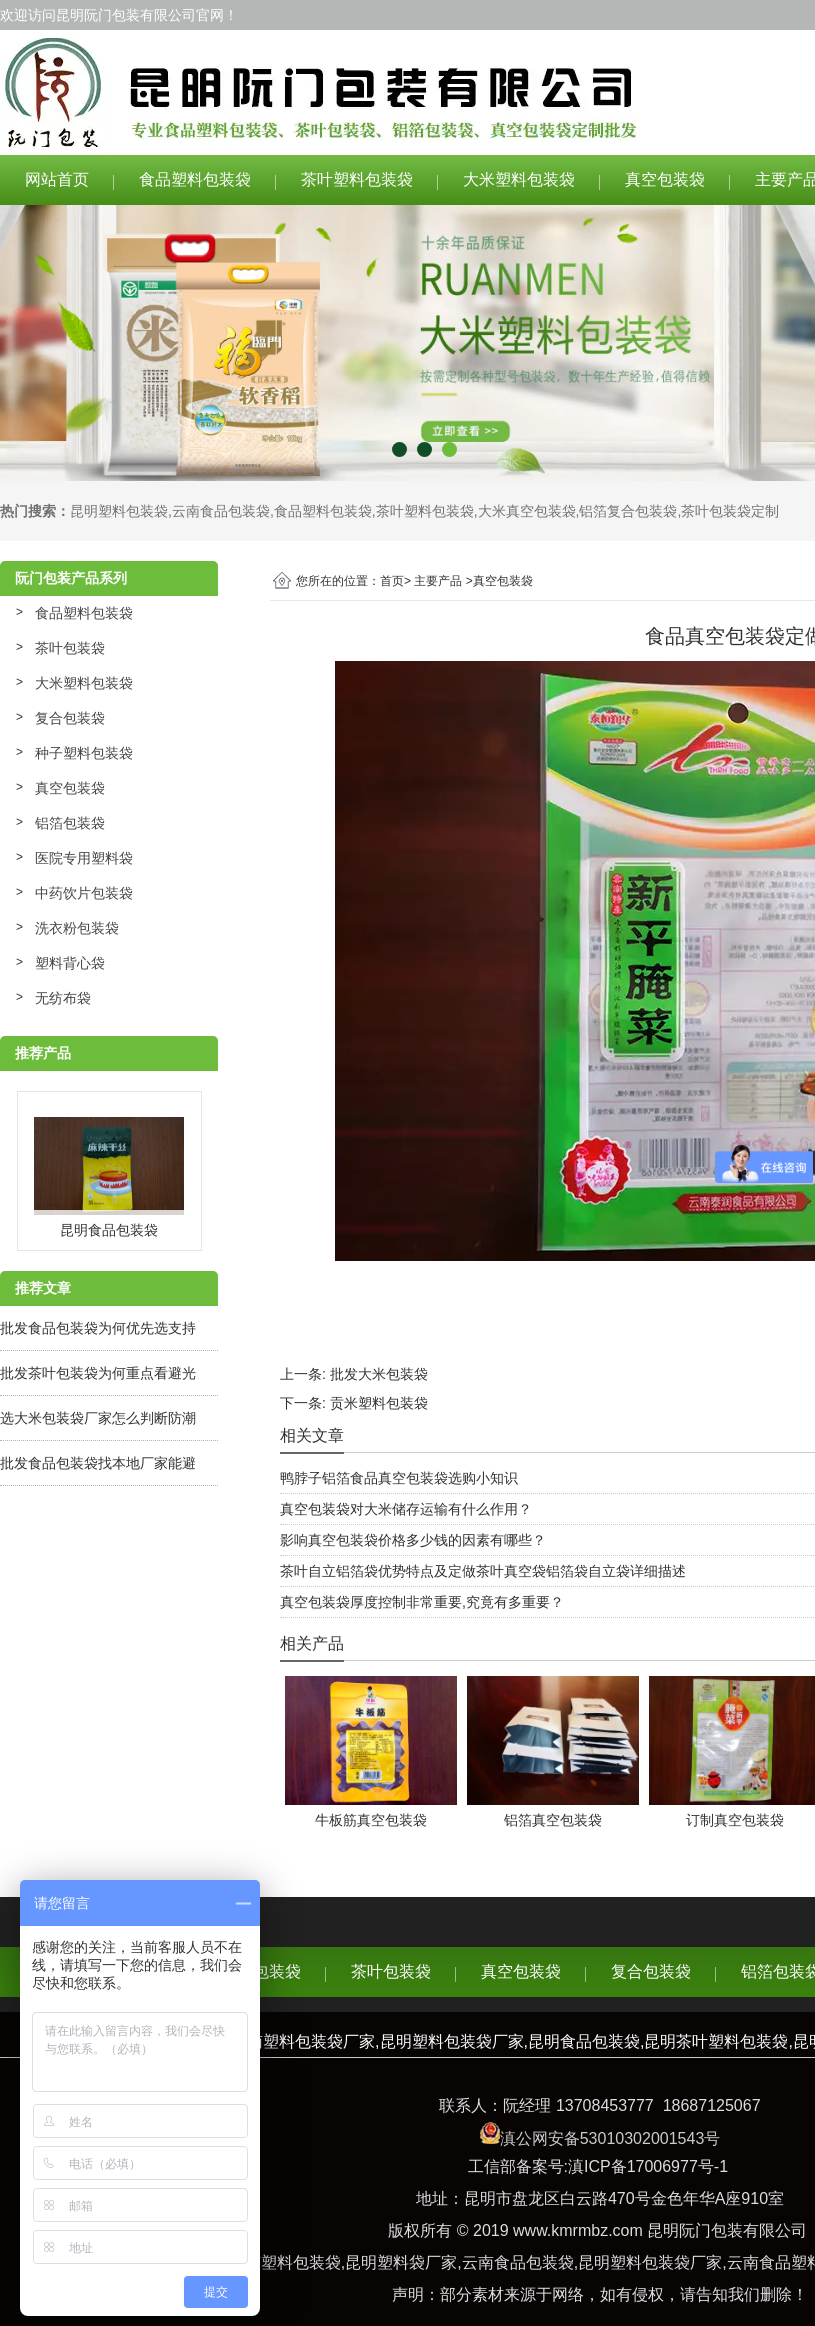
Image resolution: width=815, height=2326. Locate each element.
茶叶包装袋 (70, 648)
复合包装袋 (70, 718)
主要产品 (438, 581)
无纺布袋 (63, 998)
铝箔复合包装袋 (628, 511)
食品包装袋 (261, 1971)
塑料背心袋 (70, 963)
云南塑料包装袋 (285, 2262)
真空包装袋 (665, 179)
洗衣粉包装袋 (77, 928)
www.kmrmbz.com (578, 2230)
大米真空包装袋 (527, 511)
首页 (392, 581)
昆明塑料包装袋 (119, 511)
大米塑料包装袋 (519, 179)
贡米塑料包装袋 (379, 1403)
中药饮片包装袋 (84, 893)
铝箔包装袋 (70, 823)
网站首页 (57, 179)
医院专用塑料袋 (84, 858)
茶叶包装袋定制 (730, 511)
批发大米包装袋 (379, 1374)
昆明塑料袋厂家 (401, 2262)
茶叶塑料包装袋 (357, 179)
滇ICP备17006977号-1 (648, 2166)
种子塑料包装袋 (84, 753)
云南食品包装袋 (221, 511)
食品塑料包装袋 (195, 179)
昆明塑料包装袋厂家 (650, 2262)
